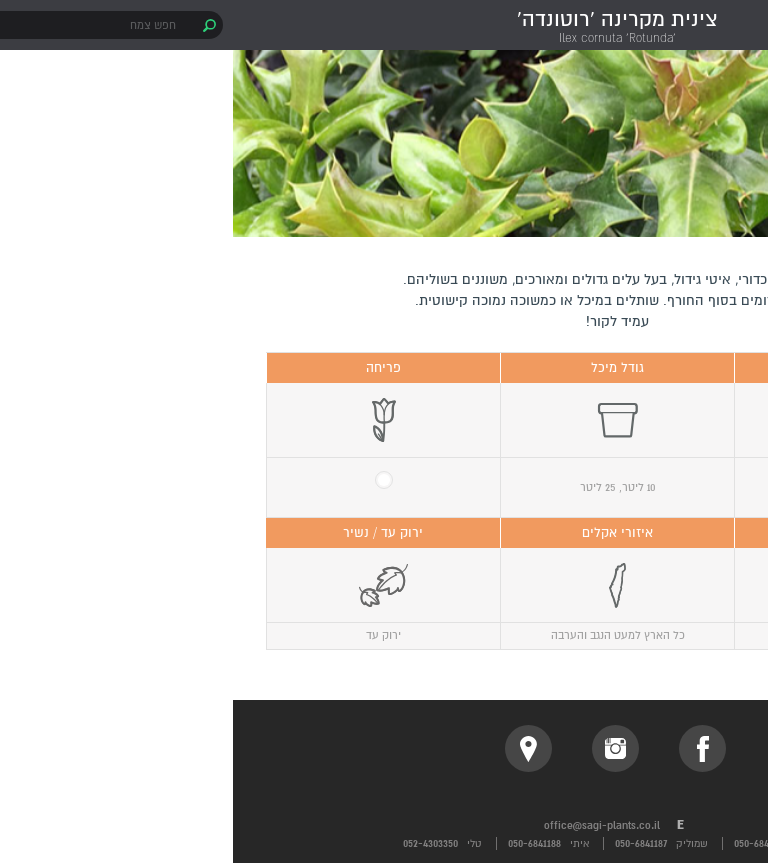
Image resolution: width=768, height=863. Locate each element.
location (295, 748)
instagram (382, 748)
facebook (469, 748)
